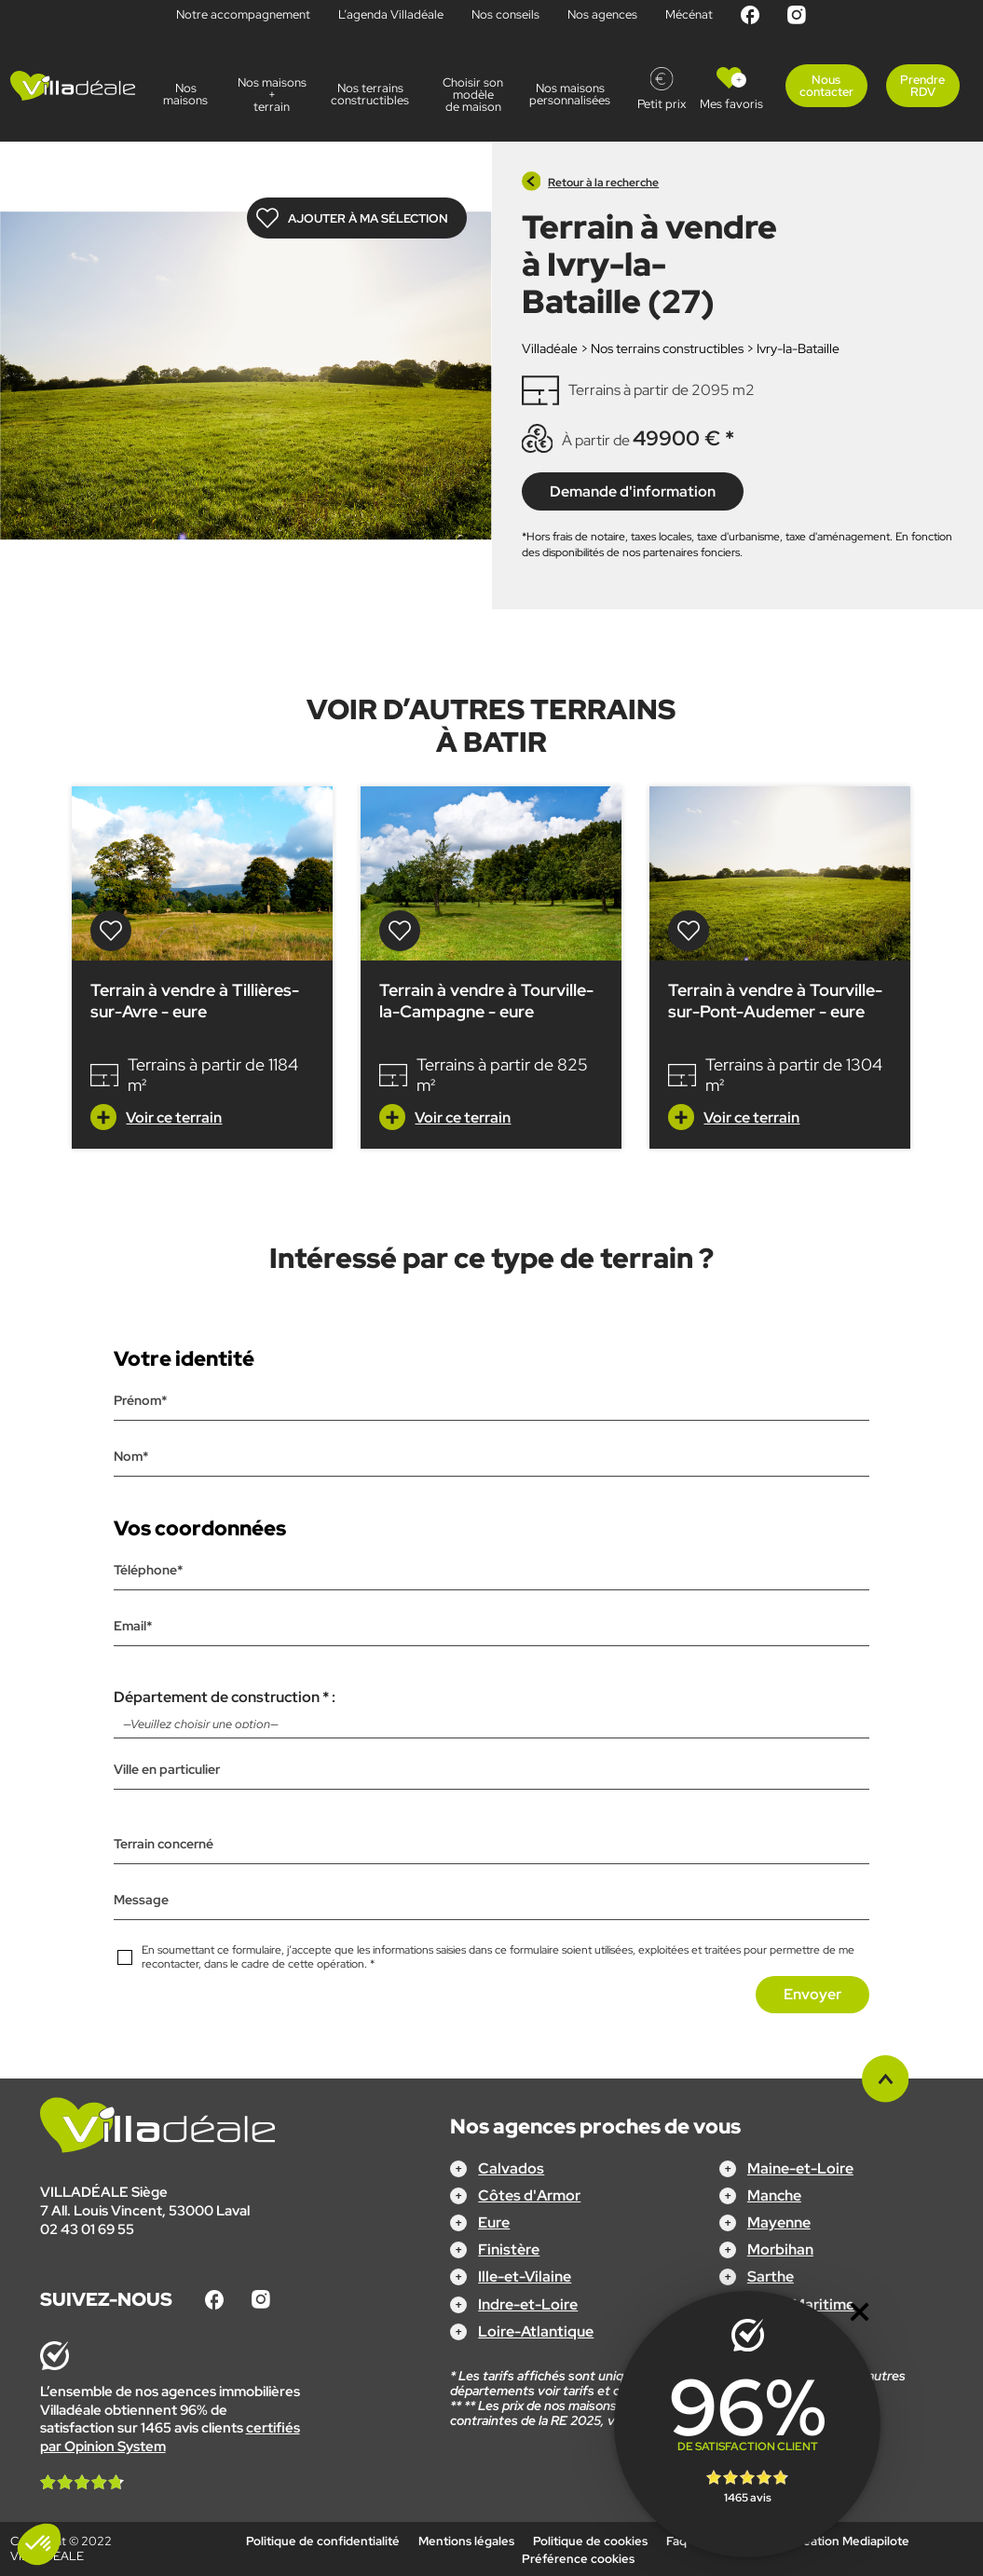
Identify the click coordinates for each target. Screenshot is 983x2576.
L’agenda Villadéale (391, 14)
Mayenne (779, 2222)
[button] (39, 2544)
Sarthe (770, 2276)
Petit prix (661, 104)
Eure (494, 2222)
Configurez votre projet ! (491, 2548)
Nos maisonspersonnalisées (573, 94)
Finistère (508, 2249)
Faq (676, 2541)
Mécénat (689, 14)
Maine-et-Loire (800, 2168)
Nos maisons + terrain (272, 95)
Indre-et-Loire (528, 2304)
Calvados (511, 2168)
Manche (774, 2195)
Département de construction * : (491, 1713)
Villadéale (550, 348)
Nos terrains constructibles (372, 94)
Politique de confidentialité (323, 2541)
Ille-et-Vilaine (524, 2276)
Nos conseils (505, 14)
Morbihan (780, 2249)
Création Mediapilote (849, 2541)
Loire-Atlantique (536, 2331)
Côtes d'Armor (529, 2195)
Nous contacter (826, 86)
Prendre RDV (922, 86)
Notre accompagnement (243, 14)
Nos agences (602, 14)
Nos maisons (185, 94)
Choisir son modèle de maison (473, 95)
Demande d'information (633, 491)
